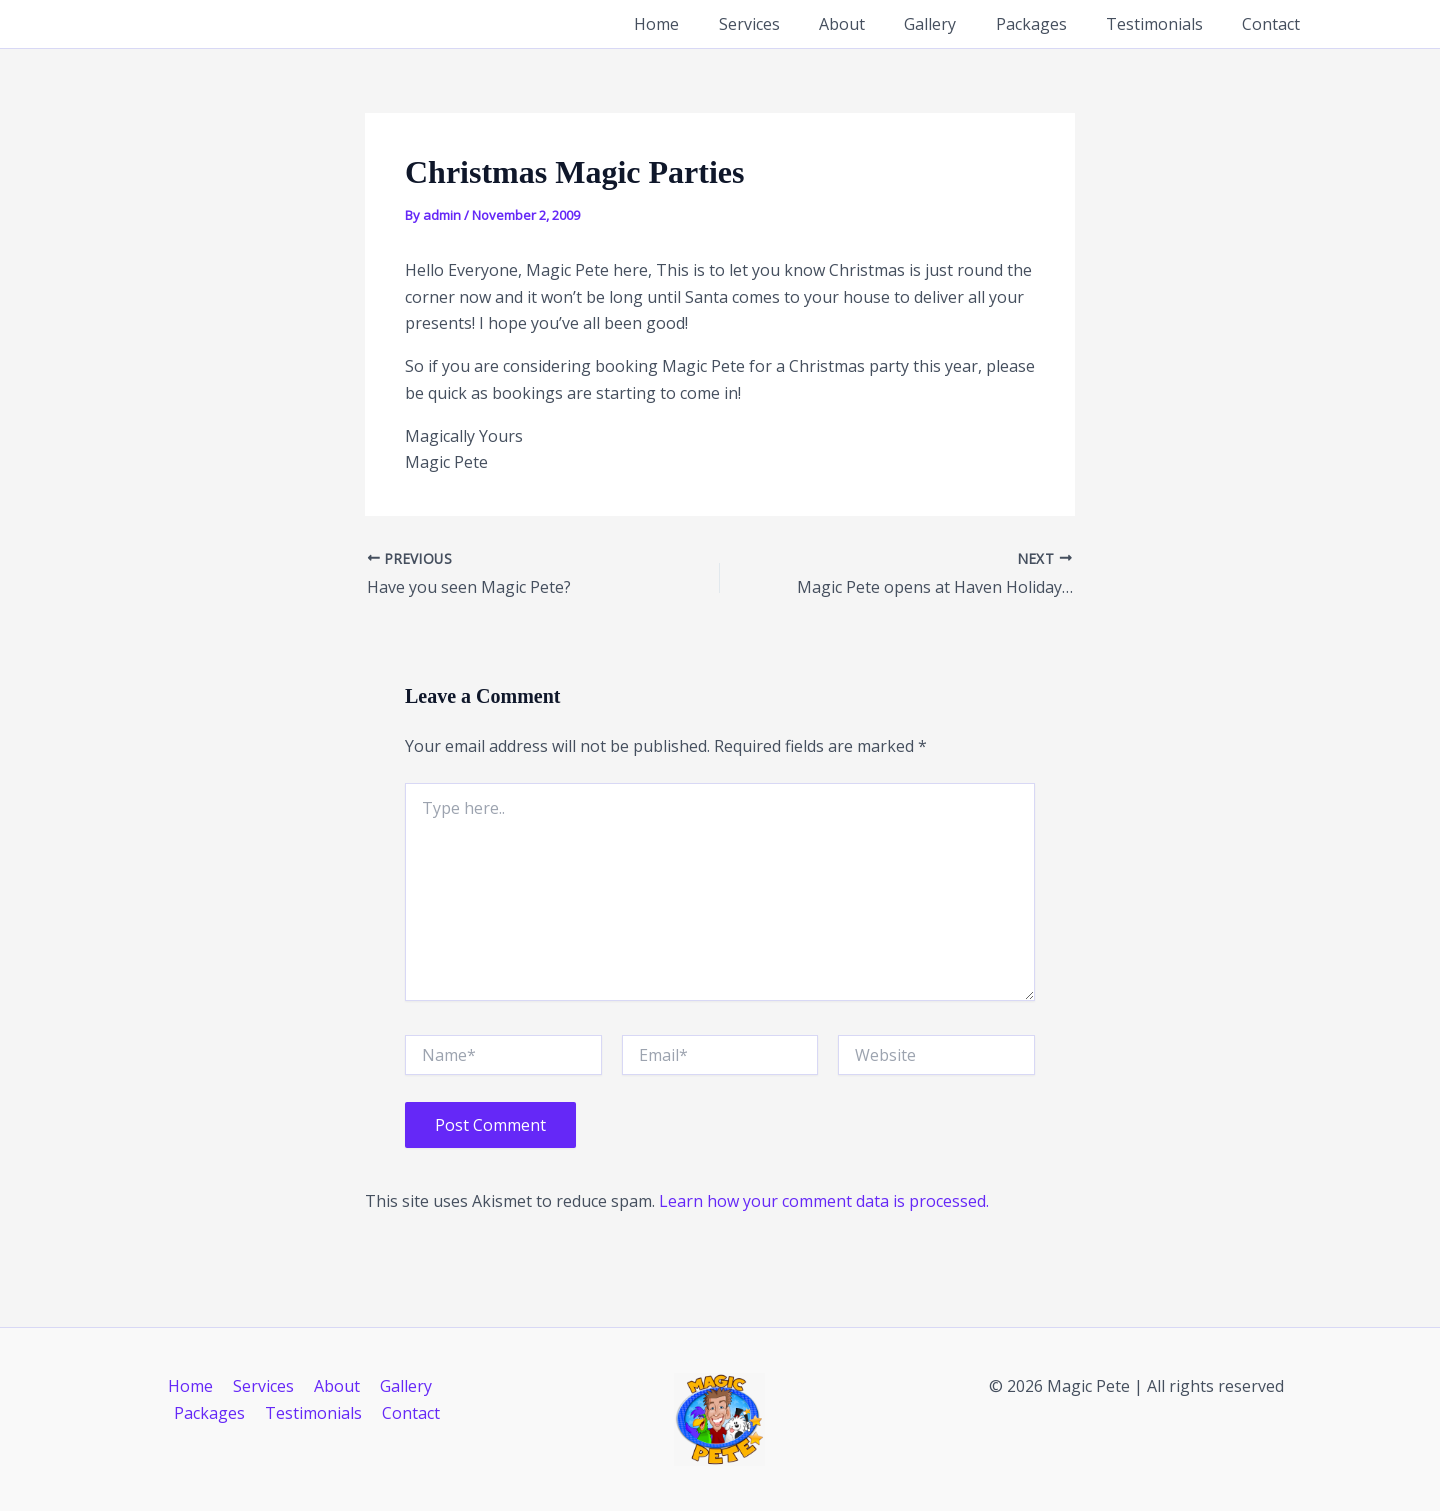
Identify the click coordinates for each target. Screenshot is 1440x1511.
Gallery (956, 24)
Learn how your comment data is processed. (824, 1201)
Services (789, 24)
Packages (1049, 24)
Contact (1275, 24)
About (875, 24)
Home (704, 24)
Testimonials (1165, 24)
